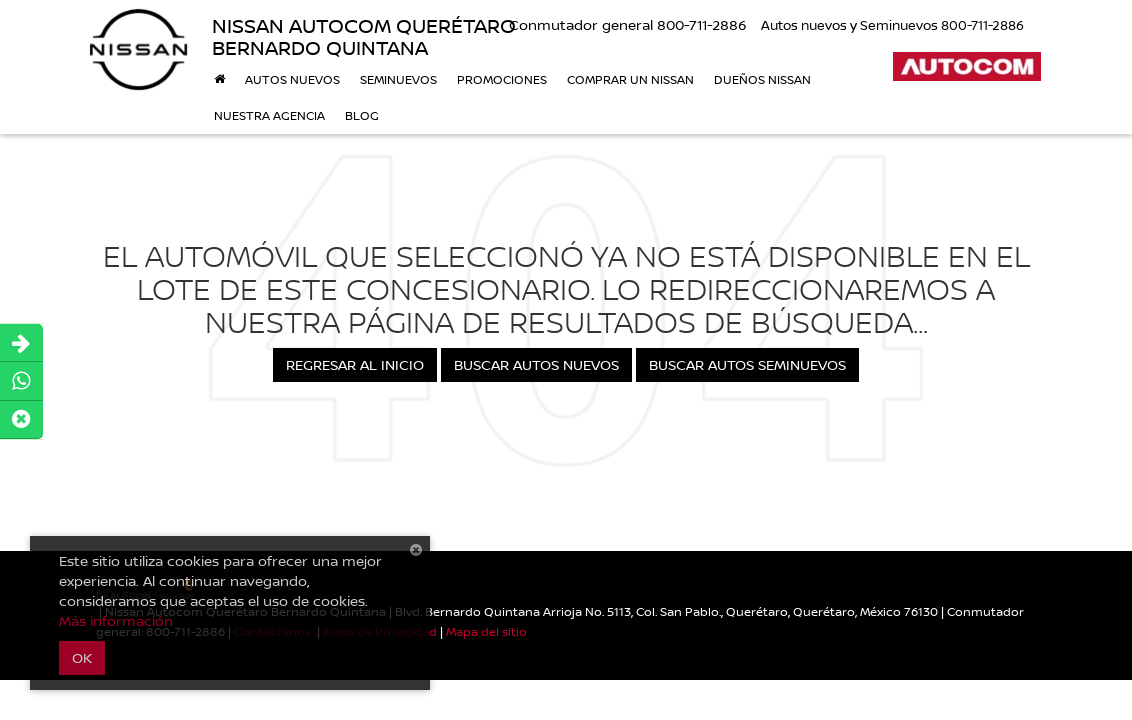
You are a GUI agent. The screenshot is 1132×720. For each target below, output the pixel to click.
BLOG (362, 115)
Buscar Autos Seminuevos (747, 364)
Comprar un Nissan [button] (630, 79)
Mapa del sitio (486, 631)
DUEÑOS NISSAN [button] (762, 79)
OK (82, 657)
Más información (116, 620)
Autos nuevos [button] (292, 79)
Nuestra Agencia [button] (269, 115)
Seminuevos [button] (398, 79)
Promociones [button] (502, 79)
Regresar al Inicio (355, 364)
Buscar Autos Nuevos (536, 364)
